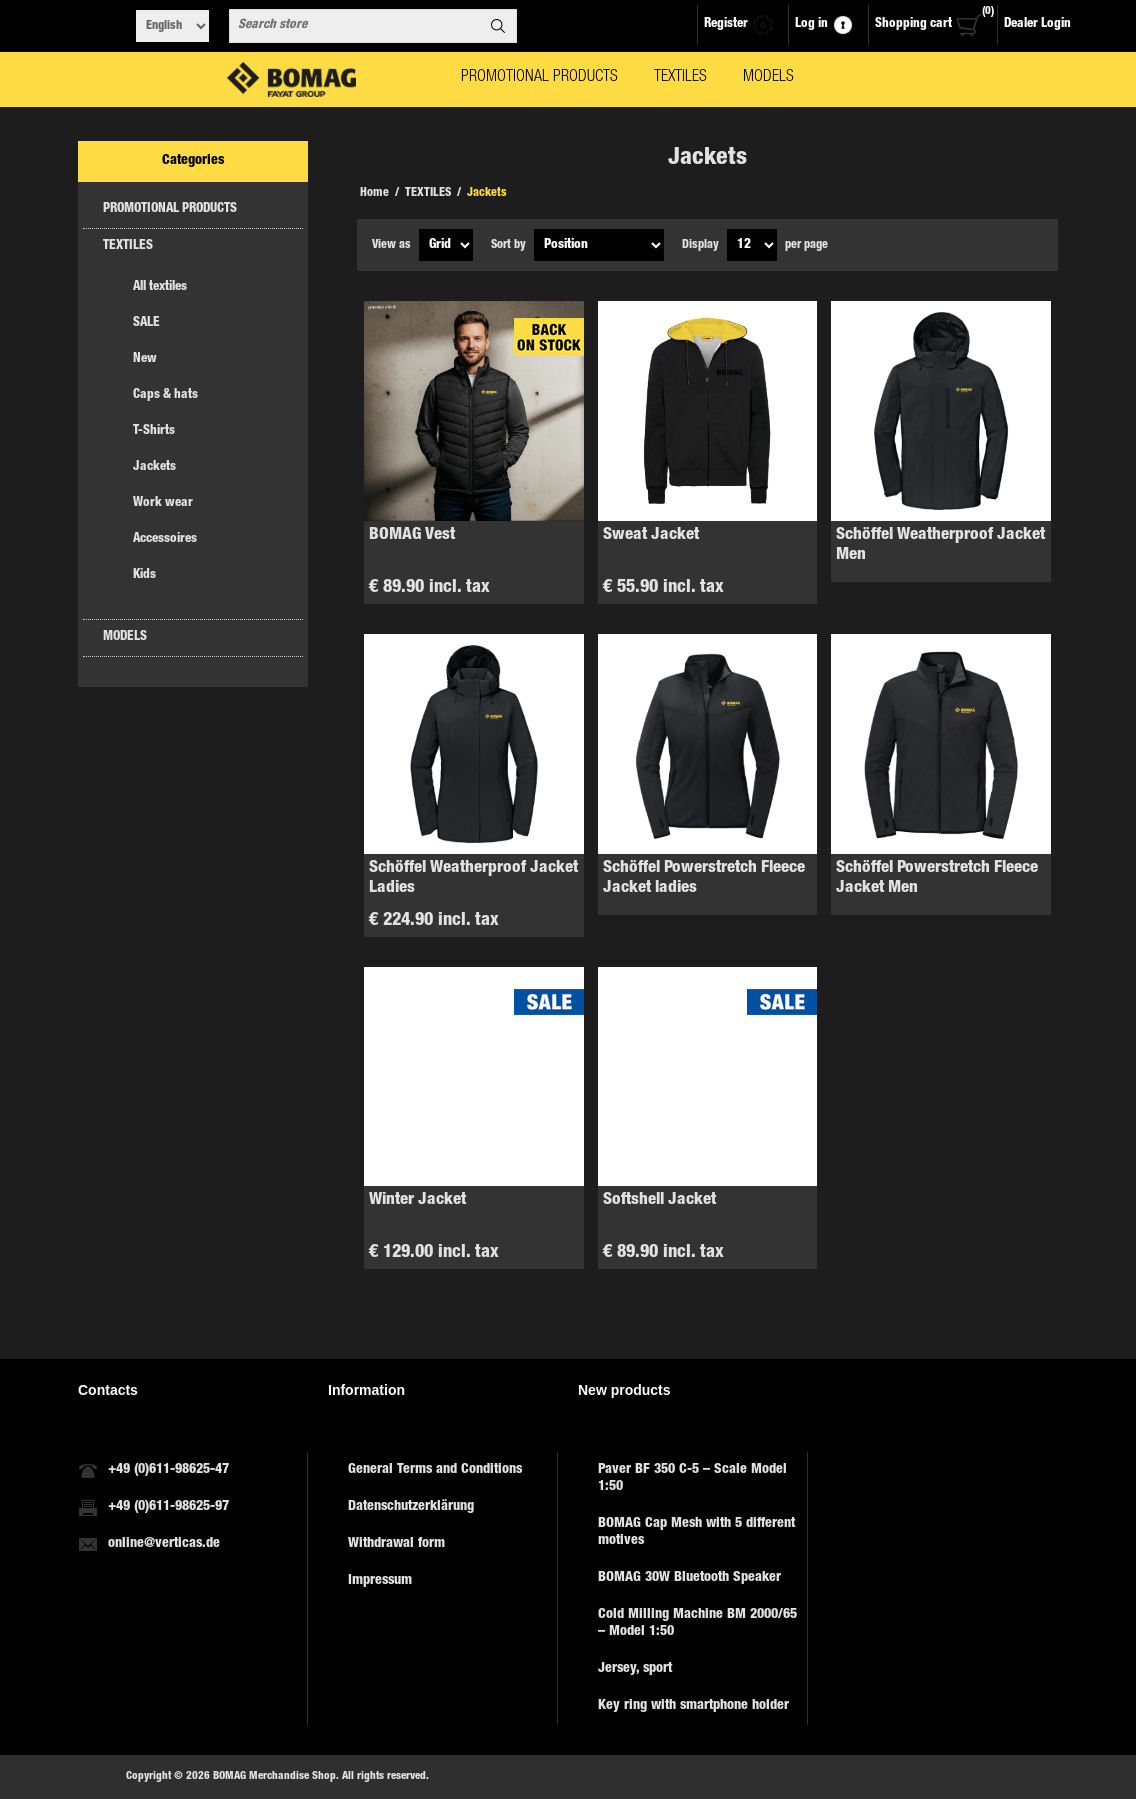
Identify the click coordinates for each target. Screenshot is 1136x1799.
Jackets (154, 467)
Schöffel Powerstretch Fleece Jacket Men (937, 878)
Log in (811, 24)
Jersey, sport (635, 1669)
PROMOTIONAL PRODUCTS (170, 209)
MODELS (125, 637)
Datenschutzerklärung (411, 1507)
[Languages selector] (172, 26)
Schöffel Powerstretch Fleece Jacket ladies (704, 878)
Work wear (163, 503)
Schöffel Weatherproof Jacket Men (940, 545)
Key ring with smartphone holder (693, 1706)
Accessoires (165, 539)
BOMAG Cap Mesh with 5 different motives (696, 1532)
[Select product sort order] (599, 245)
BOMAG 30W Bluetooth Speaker (689, 1578)
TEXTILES (128, 246)
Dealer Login (1037, 24)
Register (726, 24)
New (145, 359)
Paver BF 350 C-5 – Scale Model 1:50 (692, 1478)
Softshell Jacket (659, 1200)
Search (498, 26)
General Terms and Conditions (435, 1470)
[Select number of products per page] (752, 245)
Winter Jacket (417, 1200)
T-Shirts (154, 431)
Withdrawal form (396, 1544)
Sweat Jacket (651, 535)
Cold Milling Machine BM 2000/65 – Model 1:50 (697, 1623)
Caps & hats (165, 395)
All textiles (160, 287)
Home (374, 193)
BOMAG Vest (412, 535)
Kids (144, 575)
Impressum (380, 1581)
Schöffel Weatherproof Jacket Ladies (473, 878)
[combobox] (355, 26)
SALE (146, 323)
